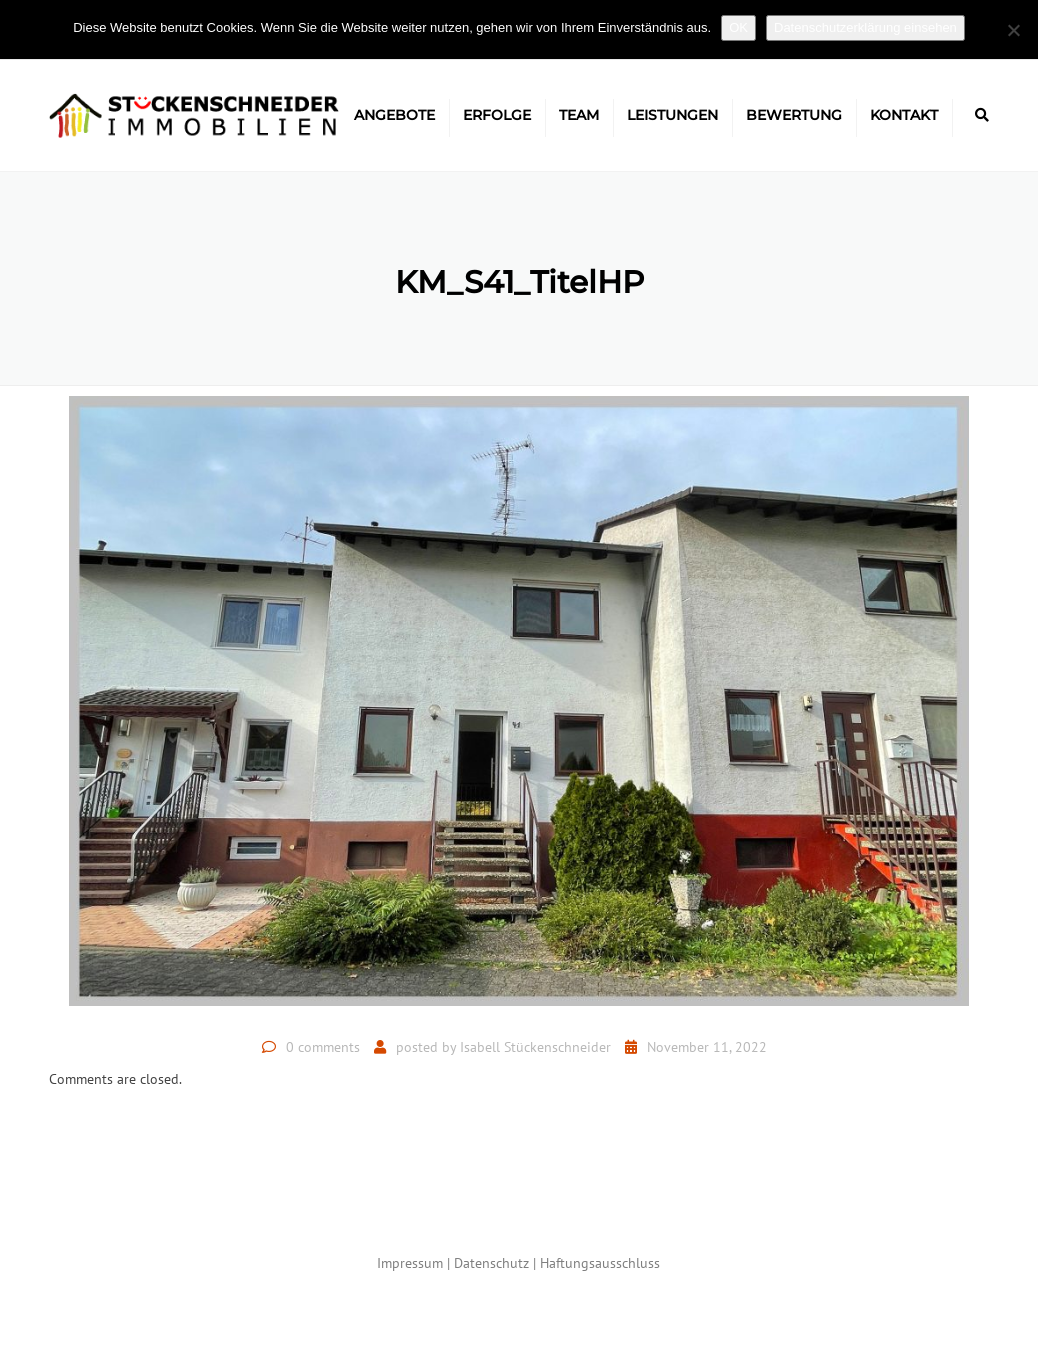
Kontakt (904, 115)
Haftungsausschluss (600, 1263)
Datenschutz (491, 1263)
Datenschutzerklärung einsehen (865, 27)
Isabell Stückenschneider (535, 1047)
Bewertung (794, 115)
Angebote (394, 115)
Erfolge (497, 115)
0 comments (323, 1047)
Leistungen (672, 115)
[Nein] (1013, 30)
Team (579, 115)
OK (738, 27)
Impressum (410, 1263)
